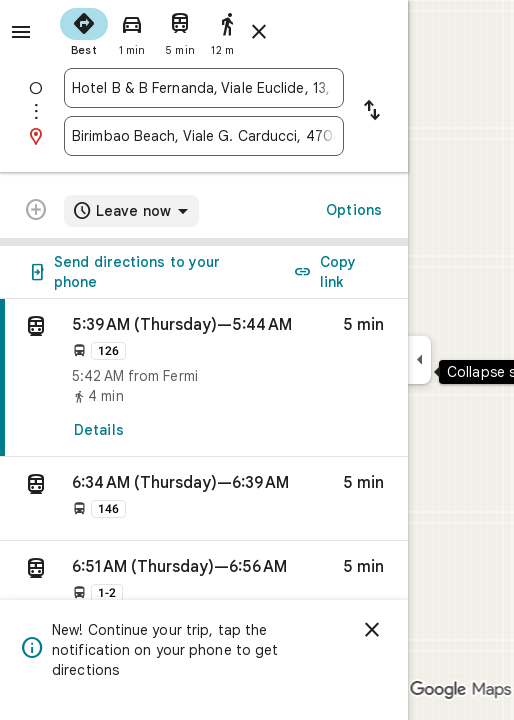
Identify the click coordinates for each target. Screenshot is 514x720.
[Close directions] (259, 32)
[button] (204, 499)
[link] (204, 378)
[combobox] (204, 88)
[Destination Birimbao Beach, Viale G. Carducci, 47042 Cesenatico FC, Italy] (204, 136)
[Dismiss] (372, 630)
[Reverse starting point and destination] (372, 112)
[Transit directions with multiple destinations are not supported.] (36, 212)
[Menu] (21, 32)
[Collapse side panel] (419, 360)
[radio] (84, 30)
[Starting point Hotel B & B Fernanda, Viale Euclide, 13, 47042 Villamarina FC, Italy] (204, 88)
